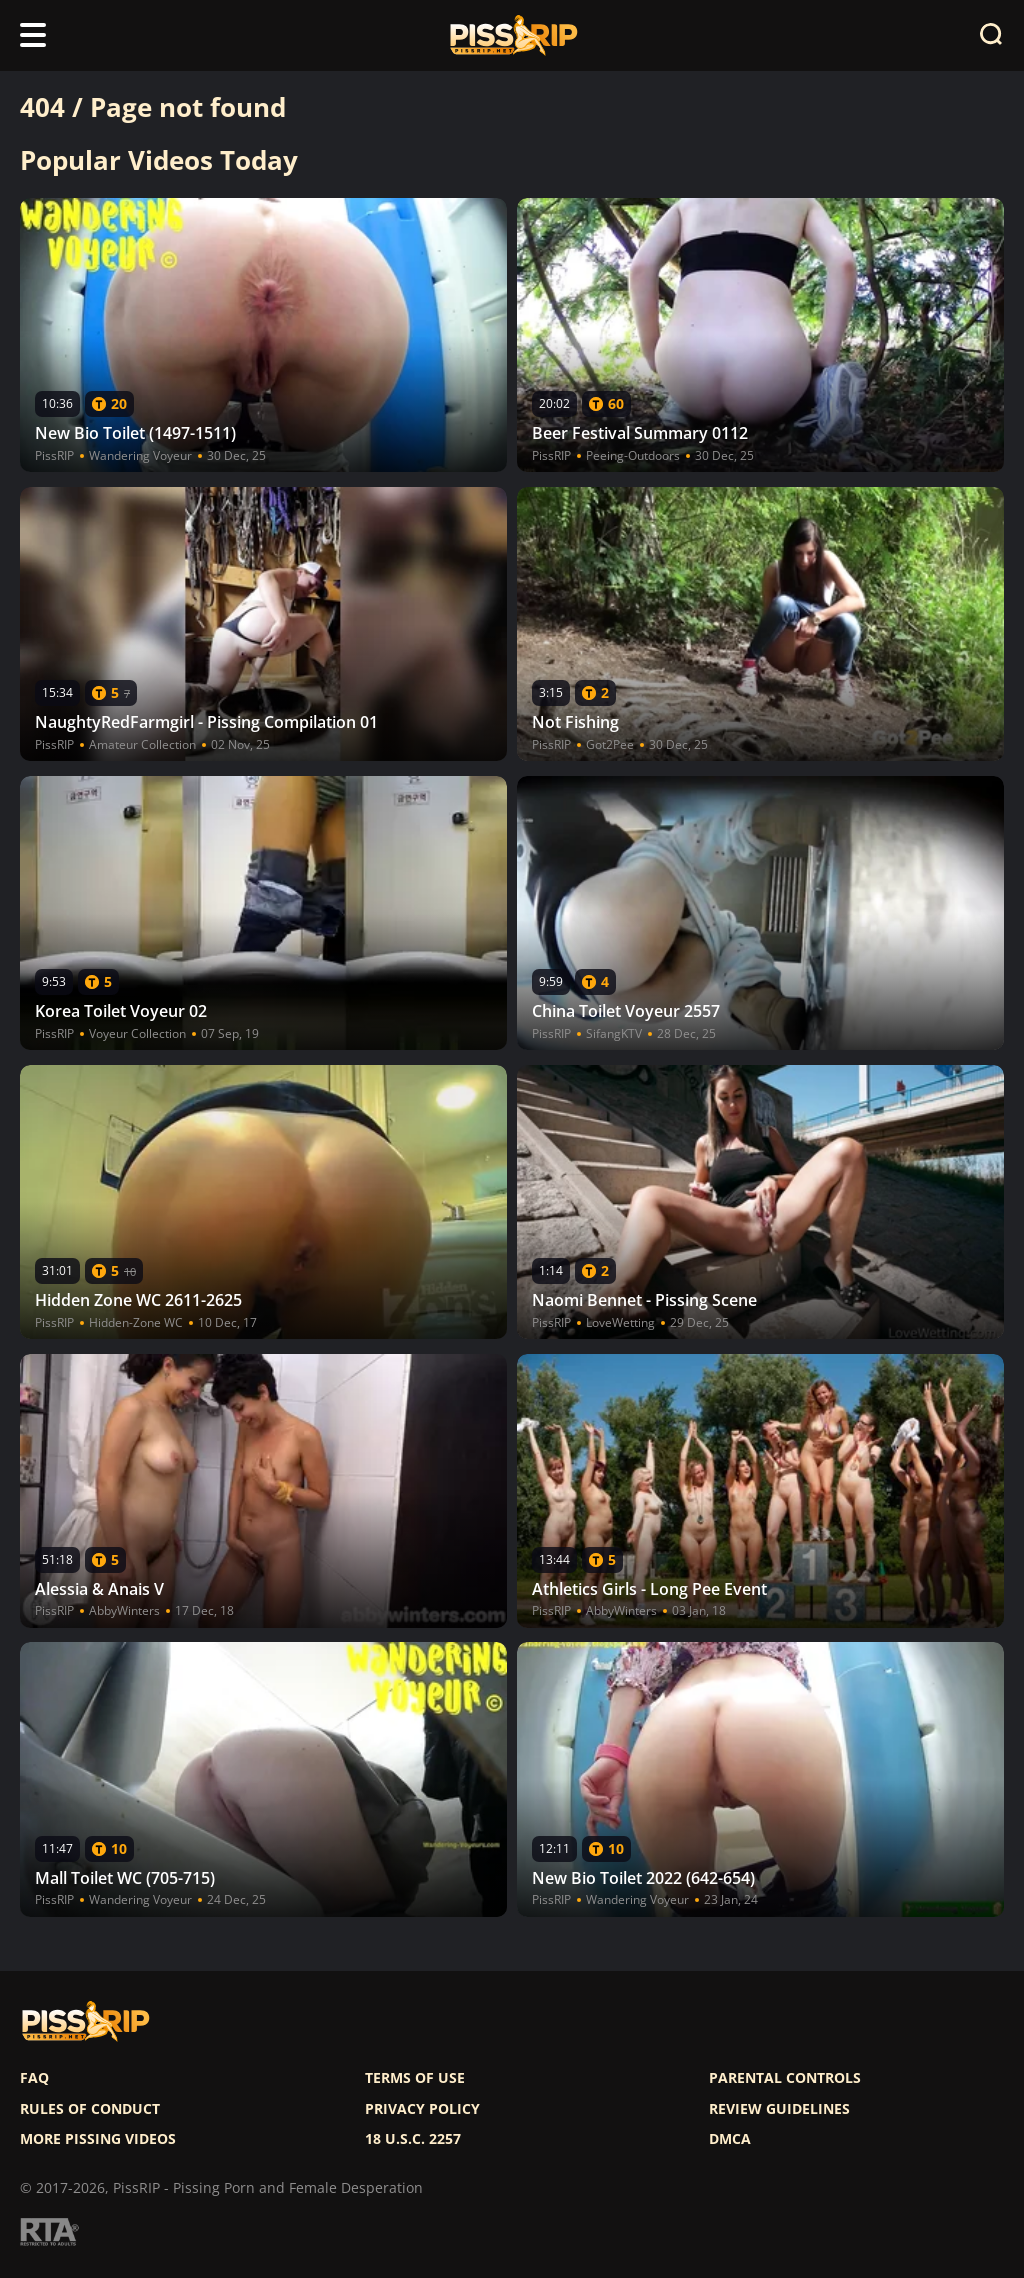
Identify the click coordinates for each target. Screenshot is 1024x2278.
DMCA (730, 2139)
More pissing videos (98, 2139)
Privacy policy (422, 2109)
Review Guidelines (779, 2109)
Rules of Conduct (90, 2109)
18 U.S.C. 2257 (413, 2139)
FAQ (34, 2078)
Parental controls (785, 2078)
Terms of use (415, 2078)
